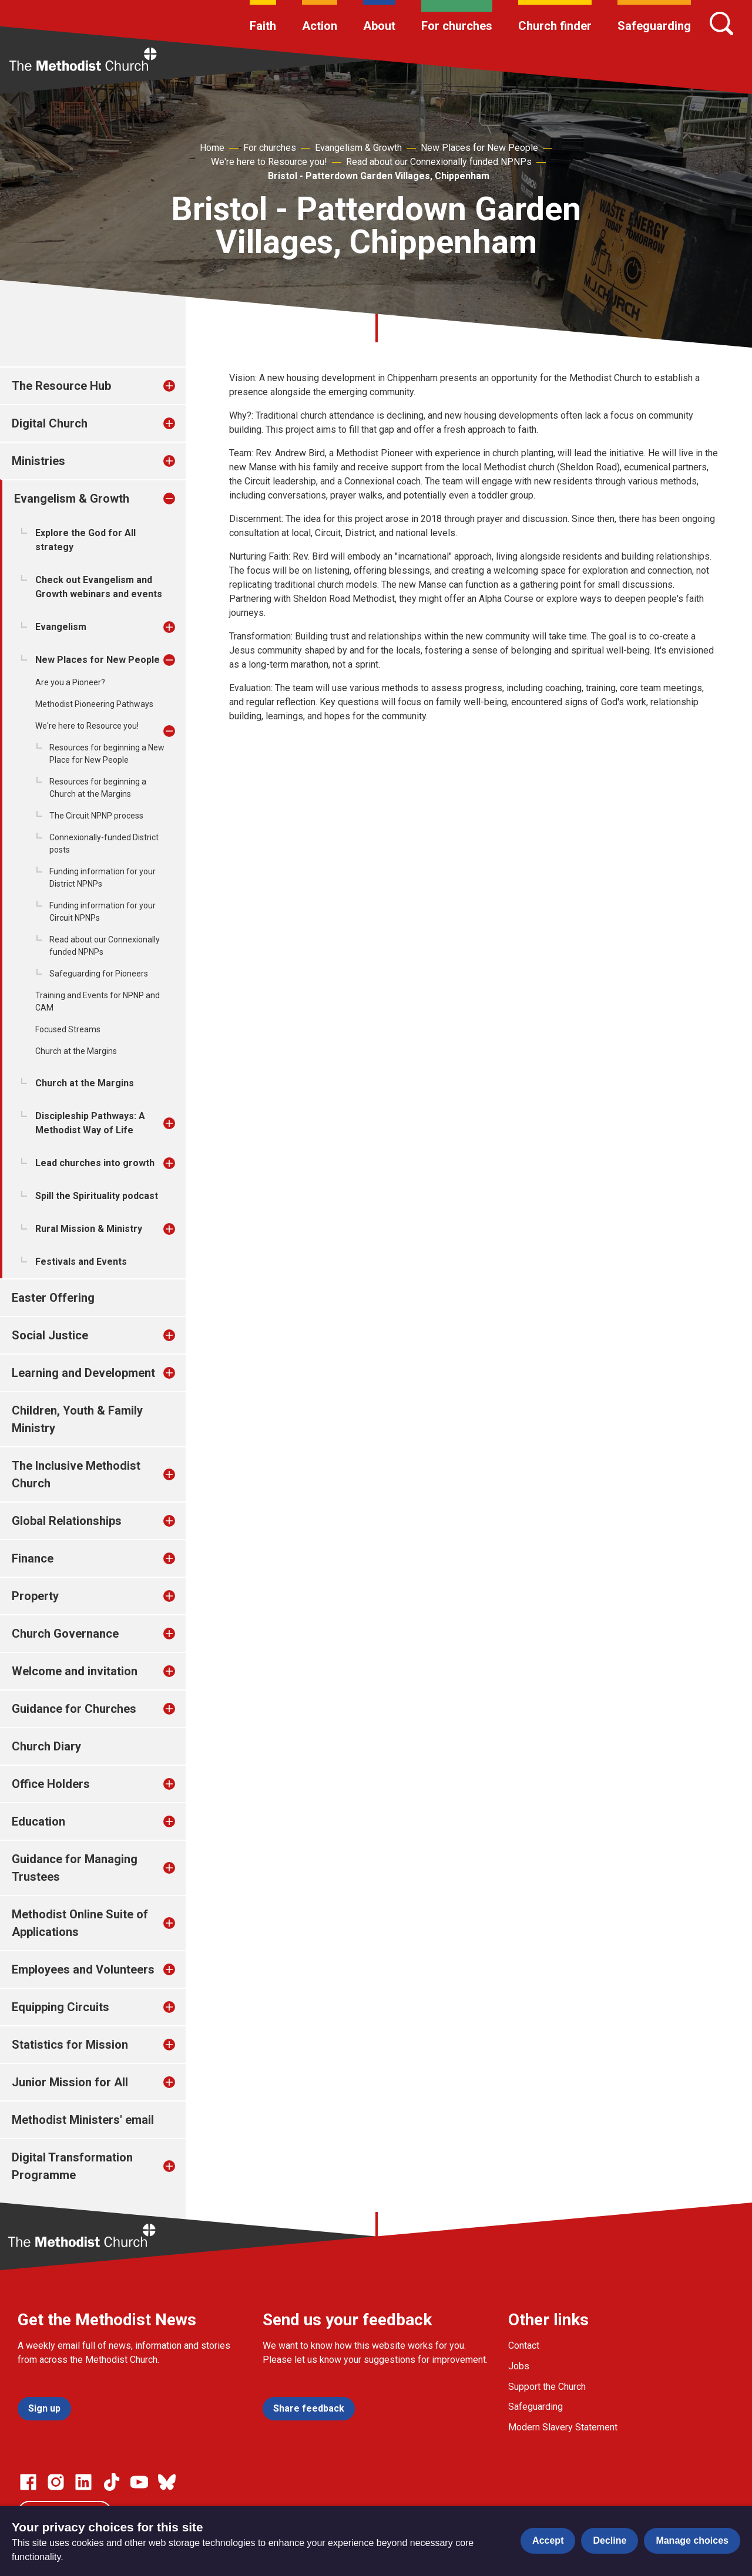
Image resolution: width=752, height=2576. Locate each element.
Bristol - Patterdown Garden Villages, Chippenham (378, 175)
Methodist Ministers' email (83, 2120)
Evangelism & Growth (358, 147)
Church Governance (65, 1634)
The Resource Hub (61, 386)
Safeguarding (654, 26)
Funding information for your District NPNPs (102, 877)
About (379, 26)
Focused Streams (67, 1029)
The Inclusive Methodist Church (76, 1474)
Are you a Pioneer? (70, 682)
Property (35, 1596)
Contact (523, 2345)
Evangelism (60, 626)
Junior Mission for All (70, 2082)
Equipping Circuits (60, 2007)
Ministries (38, 461)
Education (38, 1821)
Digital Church (50, 423)
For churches (456, 26)
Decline (609, 2540)
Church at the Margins (76, 1051)
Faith (263, 26)
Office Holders (51, 1784)
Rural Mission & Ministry (88, 1228)
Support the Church (547, 2386)
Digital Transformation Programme (72, 2166)
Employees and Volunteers (83, 1969)
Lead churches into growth (95, 1163)
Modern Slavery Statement (562, 2427)
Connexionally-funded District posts (104, 843)
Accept (547, 2540)
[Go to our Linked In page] (83, 2482)
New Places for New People (479, 147)
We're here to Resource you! (269, 161)
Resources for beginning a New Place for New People (106, 754)
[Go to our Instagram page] (55, 2482)
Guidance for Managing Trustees (74, 1868)
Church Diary (46, 1746)
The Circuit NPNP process (96, 815)
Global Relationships (67, 1521)
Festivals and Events (81, 1261)
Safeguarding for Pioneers (98, 973)
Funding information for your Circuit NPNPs (102, 911)
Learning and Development (83, 1373)
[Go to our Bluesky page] (166, 2482)
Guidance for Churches (74, 1709)
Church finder (555, 26)
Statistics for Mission (70, 2045)
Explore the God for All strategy (85, 540)
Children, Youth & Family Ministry (77, 1419)
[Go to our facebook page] (28, 2482)
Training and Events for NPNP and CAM (97, 1001)
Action (319, 26)
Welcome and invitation (74, 1671)
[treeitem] (181, 386)
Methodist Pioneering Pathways (94, 704)
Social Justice (50, 1335)
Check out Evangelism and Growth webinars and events (98, 587)
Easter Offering (53, 1298)
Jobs (518, 2366)
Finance (32, 1558)
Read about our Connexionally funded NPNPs (439, 161)
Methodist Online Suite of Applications (80, 1923)
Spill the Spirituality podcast (96, 1195)
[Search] (721, 23)
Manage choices (692, 2540)
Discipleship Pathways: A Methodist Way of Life (90, 1123)
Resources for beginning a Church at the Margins (97, 788)
